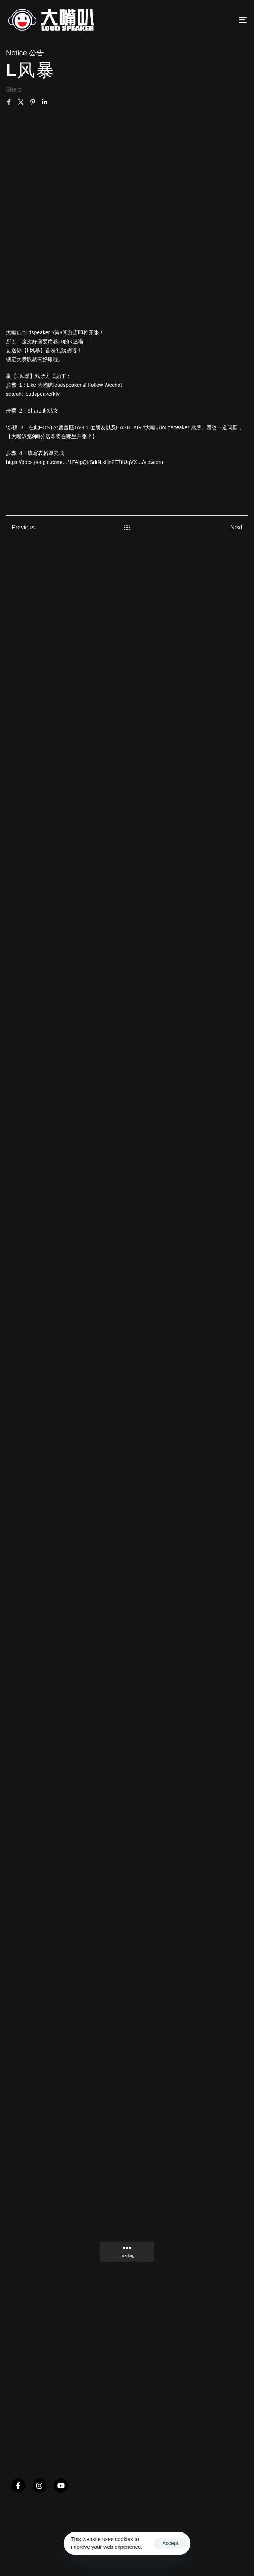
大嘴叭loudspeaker (28, 332)
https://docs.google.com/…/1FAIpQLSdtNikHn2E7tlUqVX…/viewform (85, 462)
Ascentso (19, 2555)
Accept (170, 2543)
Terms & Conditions (61, 2555)
